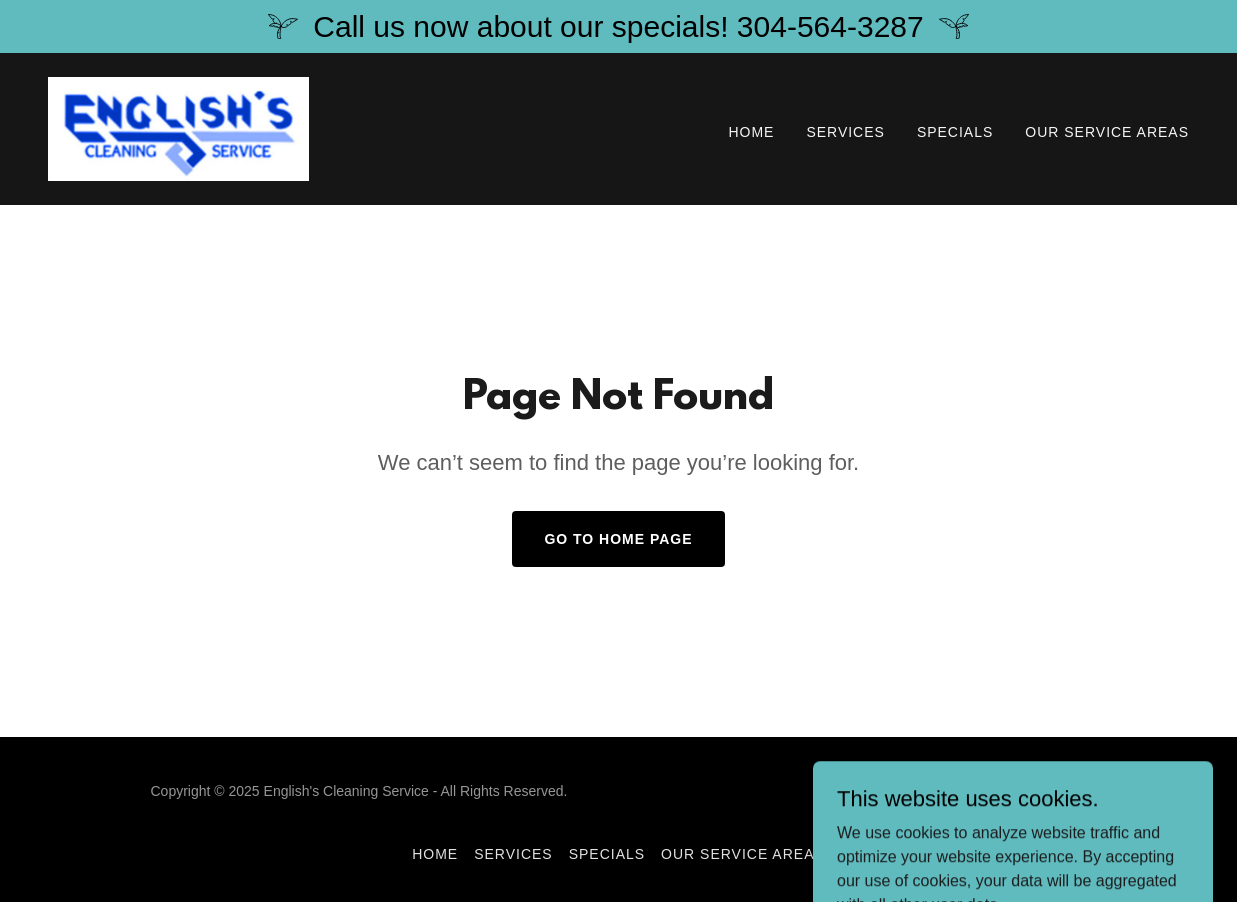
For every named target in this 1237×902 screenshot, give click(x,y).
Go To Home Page (618, 539)
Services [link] (845, 132)
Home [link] (751, 132)
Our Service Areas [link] (1107, 132)
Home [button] (435, 854)
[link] (178, 127)
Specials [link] (955, 132)
